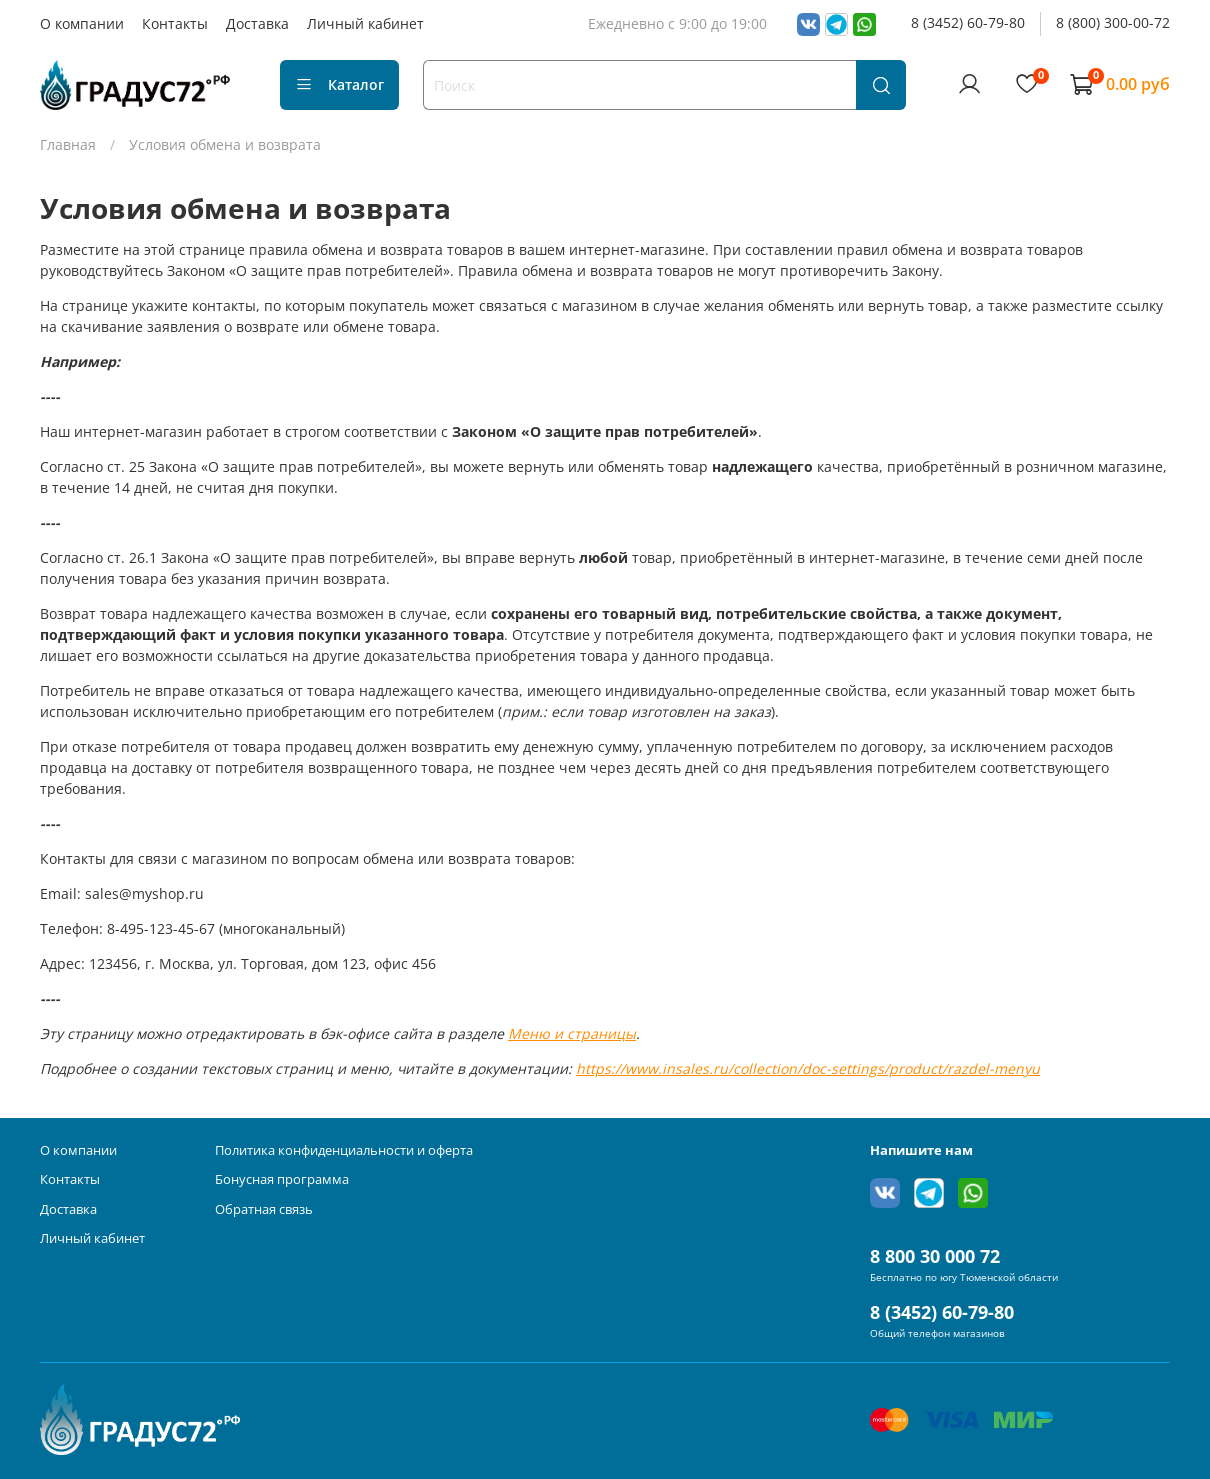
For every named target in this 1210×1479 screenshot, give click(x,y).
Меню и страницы (572, 1033)
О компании (82, 23)
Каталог (339, 84)
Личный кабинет (365, 23)
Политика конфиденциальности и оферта (344, 1150)
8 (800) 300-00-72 (1113, 22)
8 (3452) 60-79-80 (968, 22)
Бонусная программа (282, 1179)
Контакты (175, 23)
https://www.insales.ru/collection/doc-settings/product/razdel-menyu (808, 1068)
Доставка (257, 23)
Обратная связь (264, 1209)
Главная (68, 144)
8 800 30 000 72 (935, 1256)
